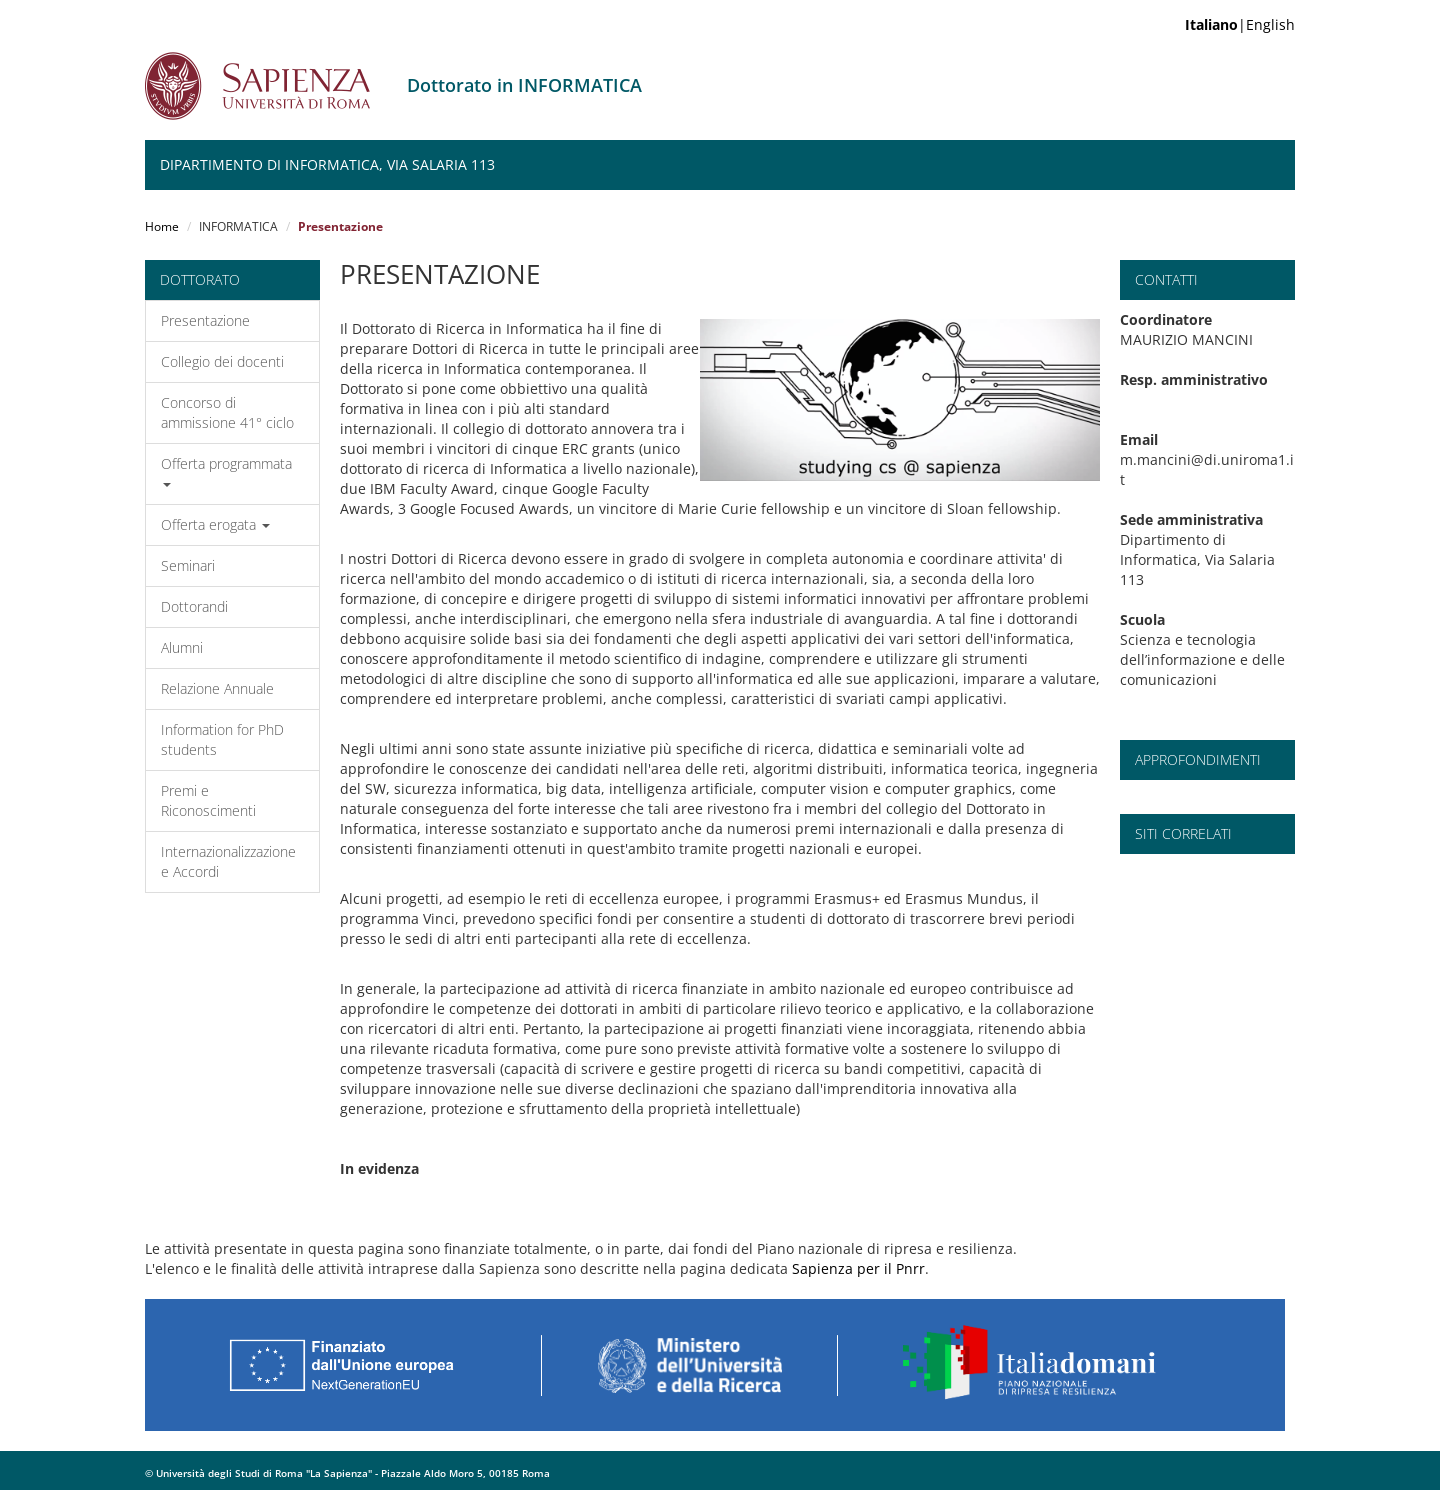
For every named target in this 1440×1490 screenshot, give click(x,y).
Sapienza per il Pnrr (858, 1268)
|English (1240, 24)
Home (162, 226)
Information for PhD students (222, 739)
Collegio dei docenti (222, 361)
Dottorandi (194, 606)
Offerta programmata (226, 470)
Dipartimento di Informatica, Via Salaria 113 (327, 164)
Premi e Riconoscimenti (208, 800)
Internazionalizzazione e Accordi (228, 861)
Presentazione (205, 320)
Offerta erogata (215, 524)
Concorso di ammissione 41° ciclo (227, 412)
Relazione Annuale (217, 688)
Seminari (188, 565)
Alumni (182, 647)
